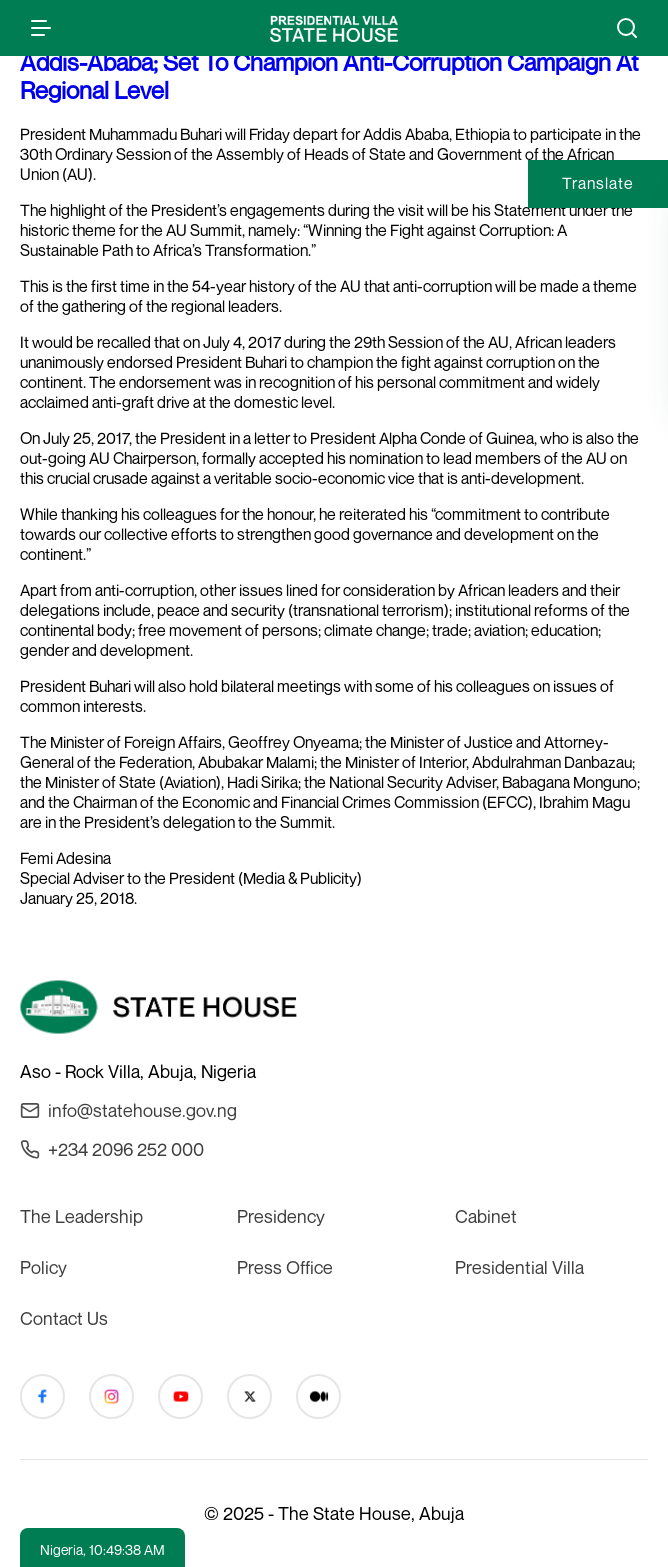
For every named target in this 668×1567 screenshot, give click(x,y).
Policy (43, 1267)
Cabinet (486, 1216)
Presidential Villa (519, 1267)
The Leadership (81, 1216)
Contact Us (64, 1318)
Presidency (281, 1216)
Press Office (285, 1267)
